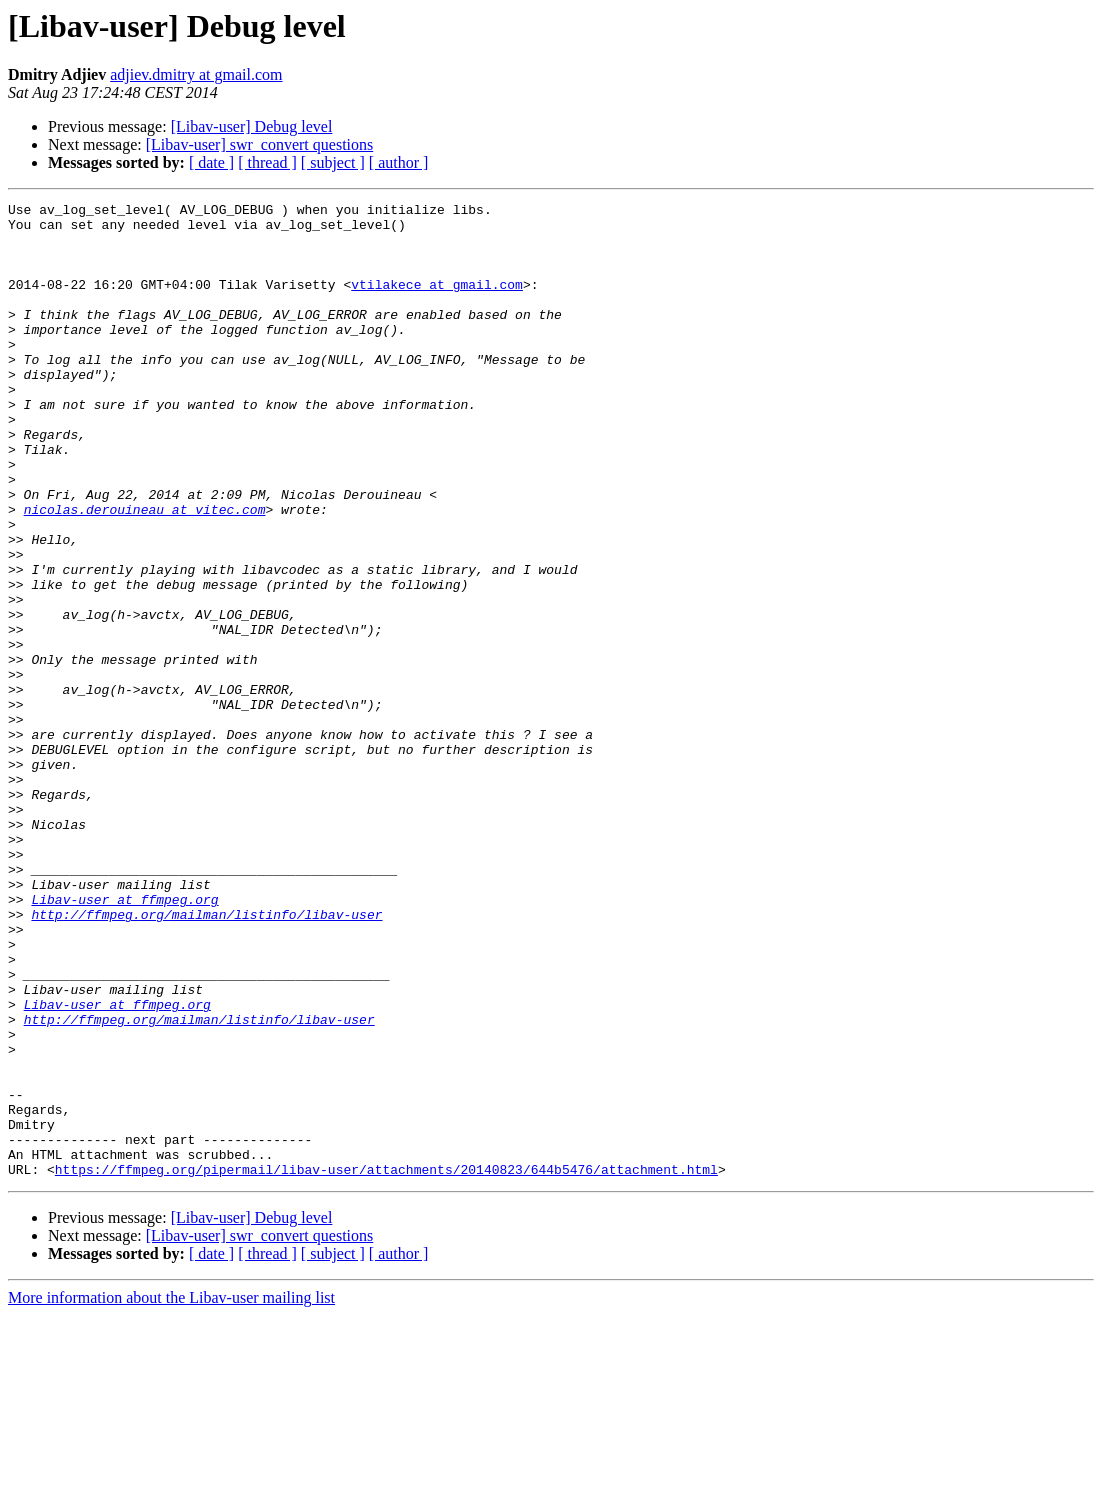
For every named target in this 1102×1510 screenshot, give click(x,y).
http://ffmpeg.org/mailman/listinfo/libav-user (206, 1058)
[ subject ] (333, 162)
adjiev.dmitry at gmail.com (196, 74)
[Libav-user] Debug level (252, 126)
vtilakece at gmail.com (437, 302)
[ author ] (399, 162)
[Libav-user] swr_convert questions (260, 144)
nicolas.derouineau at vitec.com (145, 572)
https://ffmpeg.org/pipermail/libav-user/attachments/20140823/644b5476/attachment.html (386, 1364)
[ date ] (211, 162)
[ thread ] (267, 162)
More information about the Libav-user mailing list (171, 1492)
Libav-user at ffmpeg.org (124, 1040)
